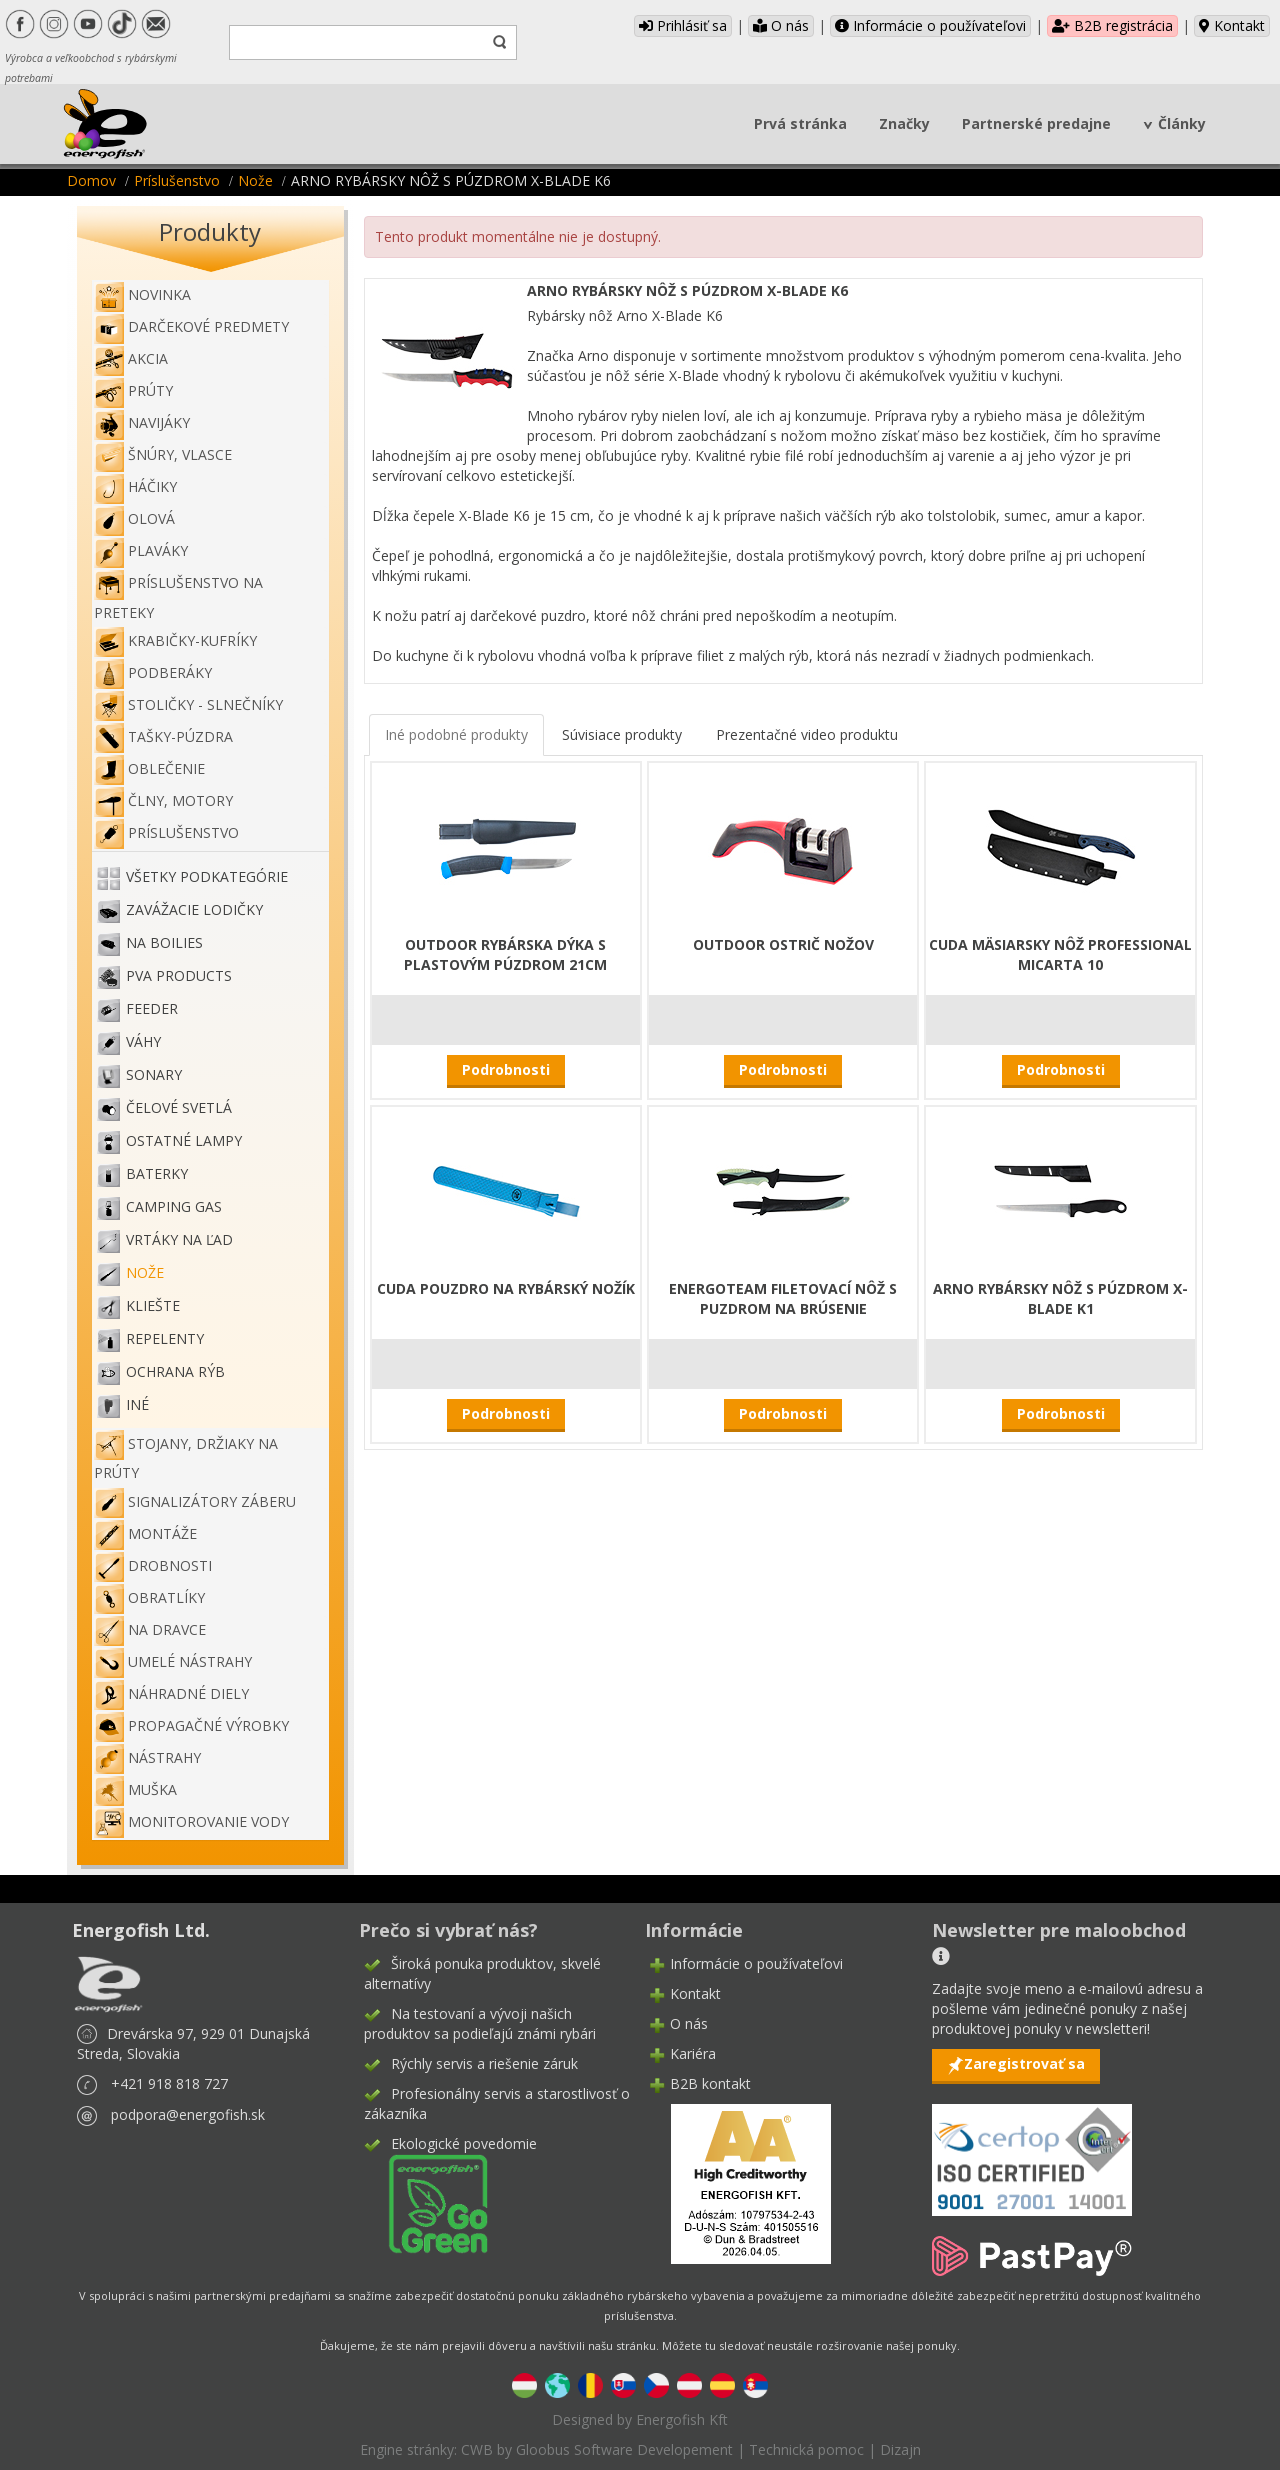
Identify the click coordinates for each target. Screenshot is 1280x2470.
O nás (781, 25)
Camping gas (174, 1207)
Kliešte (153, 1306)
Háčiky (135, 486)
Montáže (145, 1533)
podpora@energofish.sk (188, 2114)
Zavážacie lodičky (194, 910)
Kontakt (1232, 25)
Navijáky (142, 422)
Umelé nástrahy (173, 1661)
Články (1182, 123)
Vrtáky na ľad (179, 1240)
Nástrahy (147, 1757)
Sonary (154, 1075)
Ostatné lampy (184, 1141)
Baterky (157, 1174)
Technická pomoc (806, 2449)
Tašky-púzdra (163, 736)
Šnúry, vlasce (163, 454)
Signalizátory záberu (195, 1501)
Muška (135, 1789)
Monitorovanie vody (191, 1821)
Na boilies (164, 943)
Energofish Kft (682, 2419)
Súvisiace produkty (622, 734)
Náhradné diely (171, 1693)
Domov (91, 180)
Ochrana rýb (175, 1372)
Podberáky (153, 672)
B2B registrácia (1112, 25)
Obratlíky (149, 1597)
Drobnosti (153, 1565)
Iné (137, 1405)
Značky (904, 123)
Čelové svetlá (179, 1108)
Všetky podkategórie (207, 877)
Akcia (131, 358)
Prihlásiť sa (683, 25)
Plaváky (141, 550)
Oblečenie (149, 768)
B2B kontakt (710, 2083)
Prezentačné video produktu (807, 734)
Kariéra (693, 2053)
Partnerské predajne (1036, 123)
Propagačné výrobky (191, 1725)
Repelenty (165, 1339)
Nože (255, 180)
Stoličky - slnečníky (188, 704)
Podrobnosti (506, 1069)
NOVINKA (142, 294)
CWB (477, 2449)
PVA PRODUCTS (179, 976)
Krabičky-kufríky (175, 640)
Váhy (143, 1042)
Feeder (152, 1009)
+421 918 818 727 (169, 2083)
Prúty (133, 390)
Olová (134, 518)
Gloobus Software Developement (624, 2449)
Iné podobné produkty (456, 734)
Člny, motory (163, 800)
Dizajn (900, 2449)
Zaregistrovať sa (1024, 2063)
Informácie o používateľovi (930, 25)
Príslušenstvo (177, 180)
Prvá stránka (800, 123)
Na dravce (150, 1629)
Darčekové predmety (191, 326)
